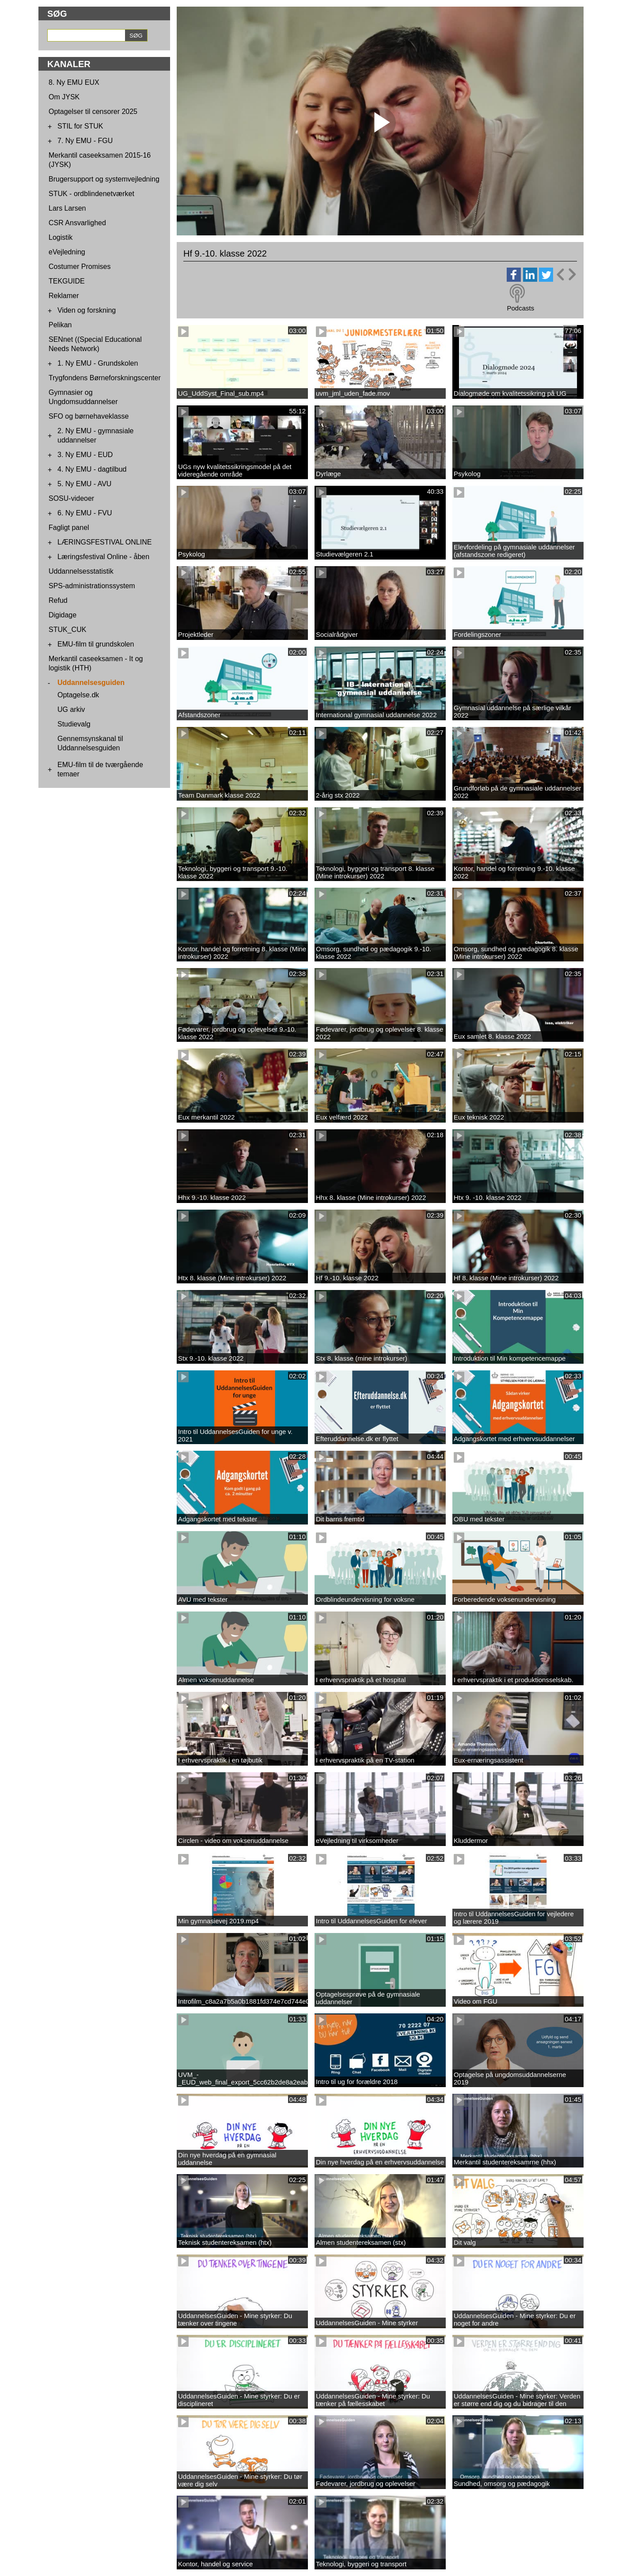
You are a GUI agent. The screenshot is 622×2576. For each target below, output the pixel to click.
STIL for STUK (80, 126)
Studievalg (74, 724)
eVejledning (67, 252)
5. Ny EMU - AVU (84, 484)
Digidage (62, 615)
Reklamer (64, 295)
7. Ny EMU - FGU (85, 140)
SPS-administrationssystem (92, 586)
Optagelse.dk (78, 695)
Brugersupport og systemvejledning (104, 179)
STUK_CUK (67, 629)
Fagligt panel (69, 527)
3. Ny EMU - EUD (85, 454)
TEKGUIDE (67, 281)
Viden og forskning (86, 310)
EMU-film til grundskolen (95, 644)
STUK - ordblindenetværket (91, 193)
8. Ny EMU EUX (74, 82)
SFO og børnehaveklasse (89, 416)
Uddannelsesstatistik (81, 571)
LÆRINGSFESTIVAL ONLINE (104, 542)
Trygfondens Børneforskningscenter (105, 378)
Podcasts (520, 308)
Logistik (60, 237)
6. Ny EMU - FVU (84, 513)
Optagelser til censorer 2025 (93, 111)
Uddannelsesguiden (91, 682)
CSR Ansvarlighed (77, 223)
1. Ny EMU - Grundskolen (97, 363)
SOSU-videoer (71, 498)
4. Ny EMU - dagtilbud (92, 469)
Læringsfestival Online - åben (103, 556)
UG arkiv (71, 709)
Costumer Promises (79, 266)
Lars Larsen (67, 208)
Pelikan (60, 325)
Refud (58, 600)
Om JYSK (64, 97)
